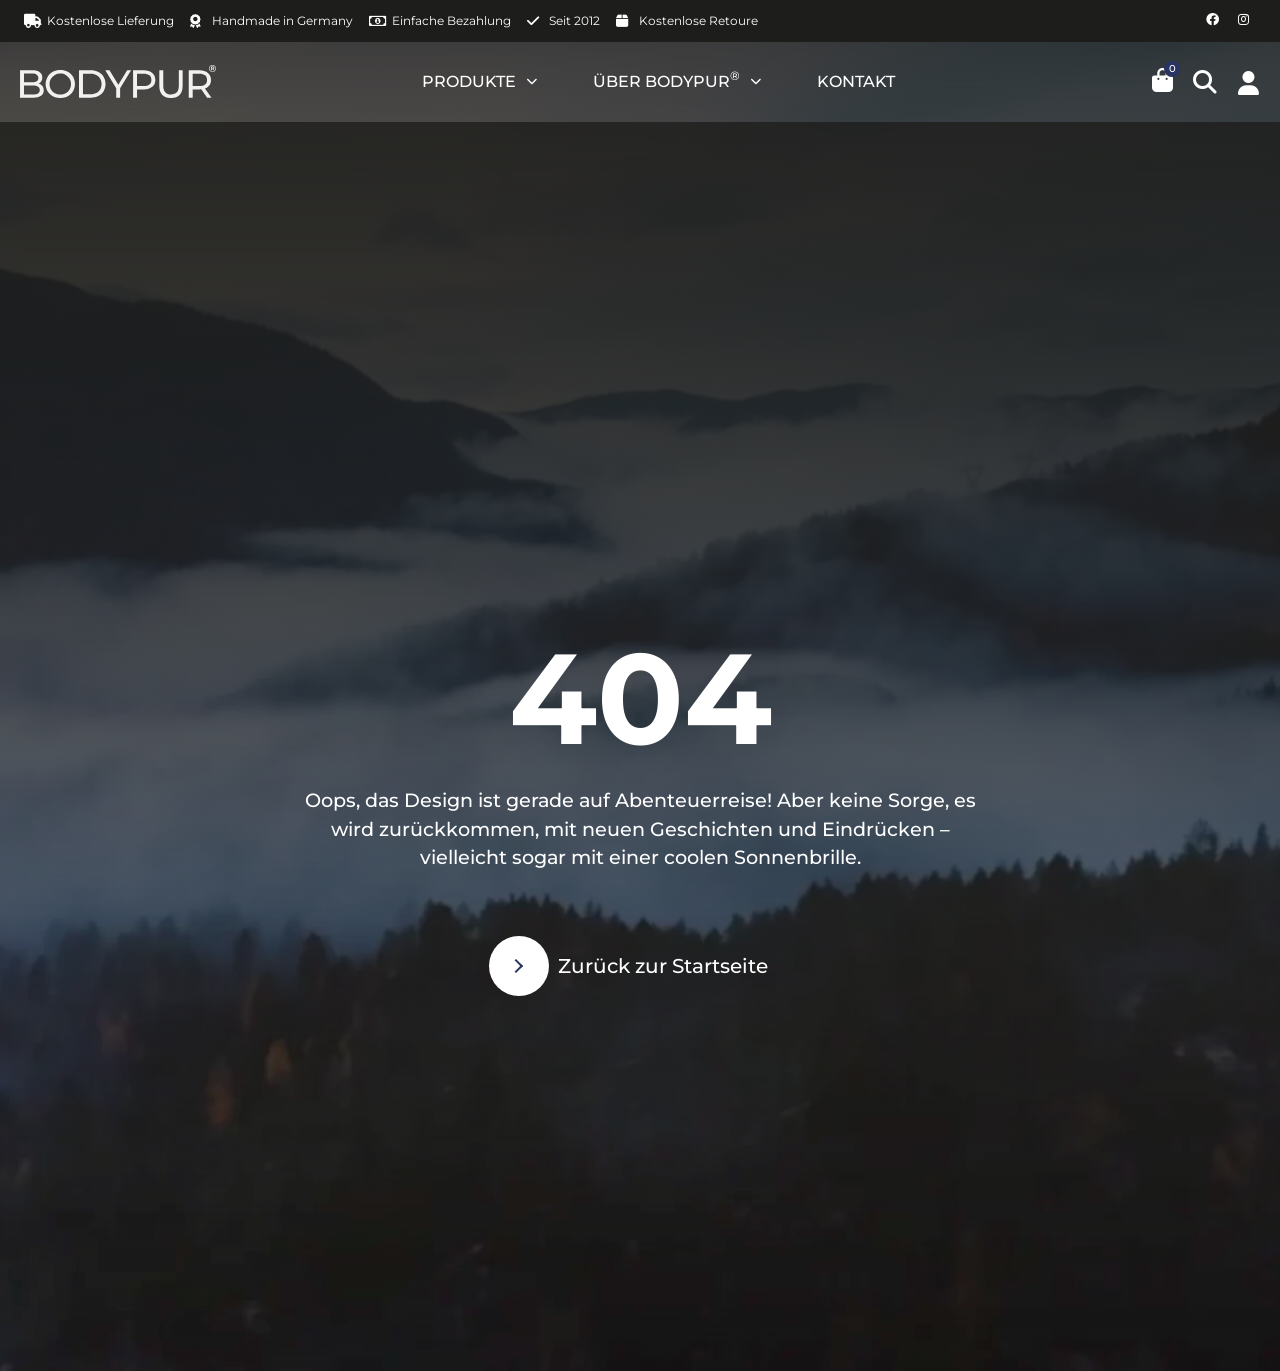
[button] (1205, 82)
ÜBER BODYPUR (677, 81)
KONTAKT (856, 81)
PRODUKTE (479, 81)
